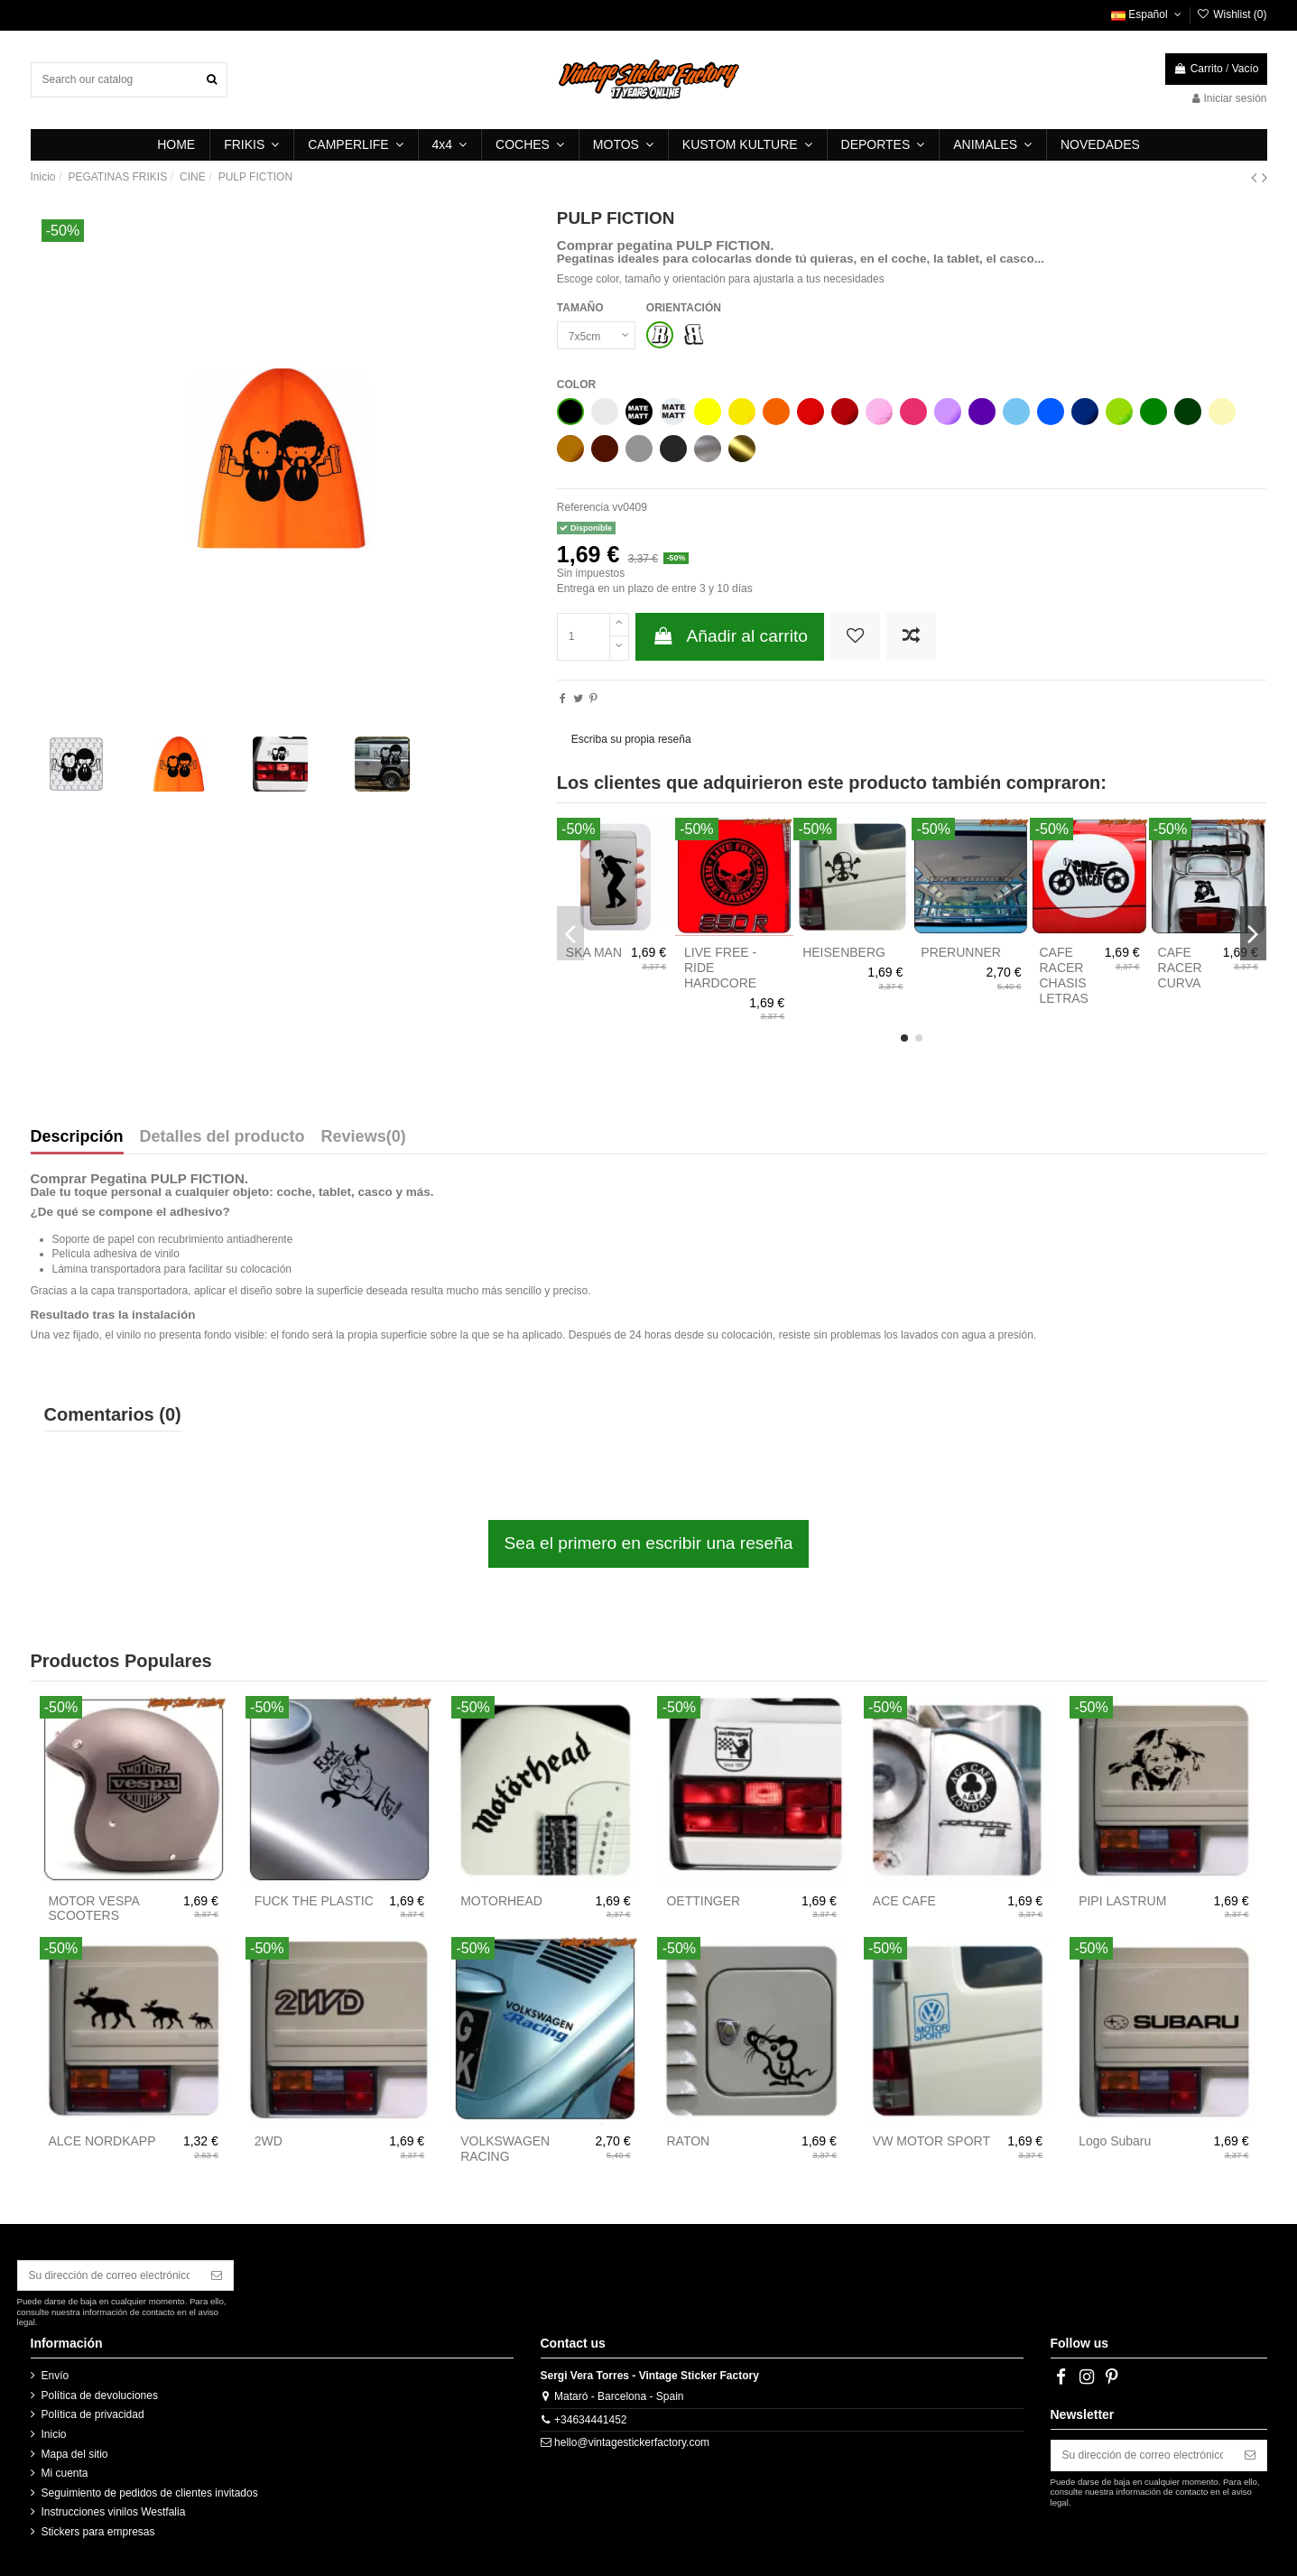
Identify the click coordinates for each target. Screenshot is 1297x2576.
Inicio (54, 2434)
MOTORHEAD (501, 1901)
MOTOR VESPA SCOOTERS (94, 1908)
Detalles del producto (222, 1137)
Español (1147, 14)
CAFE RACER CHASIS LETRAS (1063, 975)
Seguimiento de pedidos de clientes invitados (150, 2493)
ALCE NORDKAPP (102, 2141)
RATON (687, 2141)
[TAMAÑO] (596, 335)
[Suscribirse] (216, 2275)
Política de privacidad (93, 2414)
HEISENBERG (843, 952)
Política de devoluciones (100, 2395)
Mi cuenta (65, 2473)
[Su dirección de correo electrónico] (109, 2275)
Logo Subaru (1115, 2141)
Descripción (77, 1137)
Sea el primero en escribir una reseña (649, 1543)
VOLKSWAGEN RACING (505, 2149)
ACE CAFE (904, 1901)
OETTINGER (703, 1901)
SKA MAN (594, 952)
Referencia (583, 507)
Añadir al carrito (730, 635)
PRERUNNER (961, 952)
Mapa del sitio (75, 2454)
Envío (55, 2375)
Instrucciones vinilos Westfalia (114, 2512)
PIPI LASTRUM (1122, 1901)
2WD (269, 2141)
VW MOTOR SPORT (931, 2141)
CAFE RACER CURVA (1180, 967)
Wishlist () (1231, 14)
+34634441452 (590, 2420)
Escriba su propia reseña (631, 739)
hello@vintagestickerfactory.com (631, 2442)
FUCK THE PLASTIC (314, 1901)
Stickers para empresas (98, 2531)
